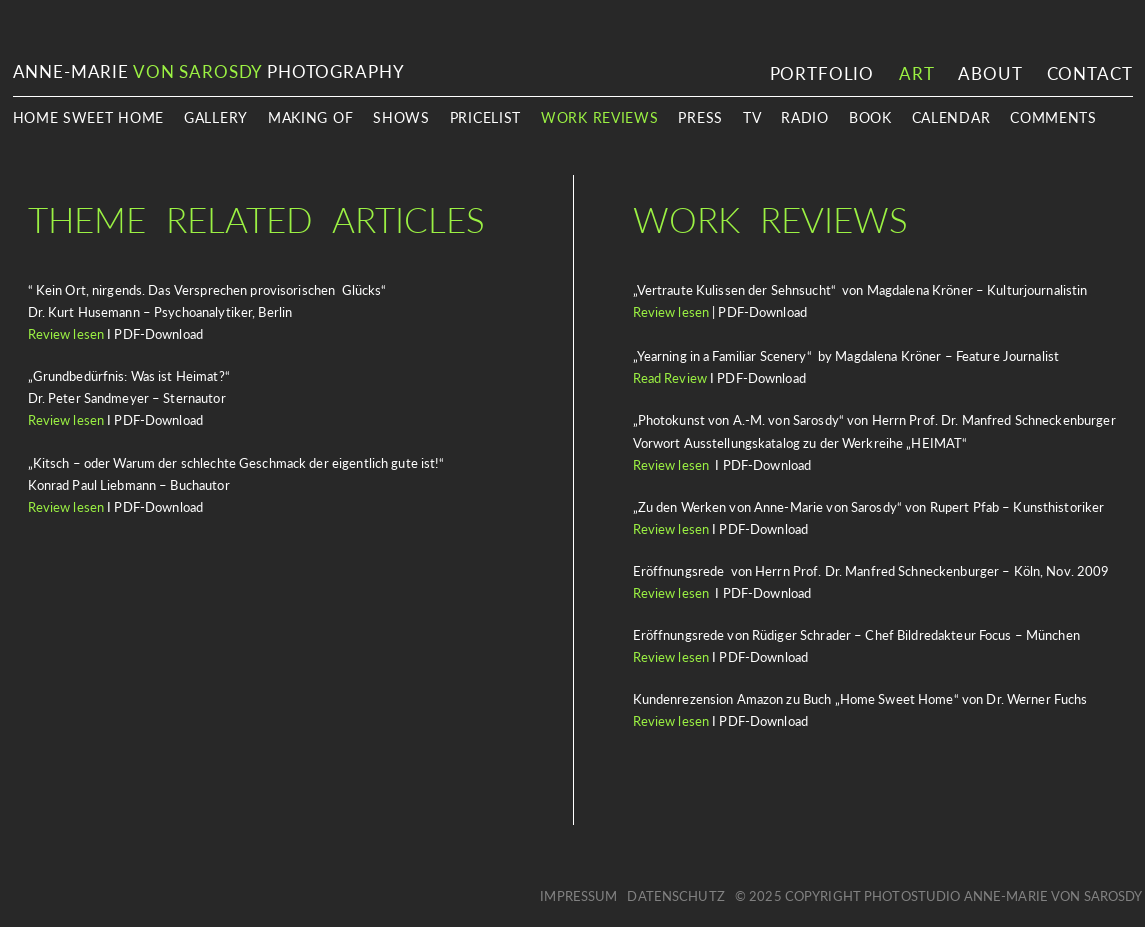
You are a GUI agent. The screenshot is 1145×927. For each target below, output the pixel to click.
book (870, 117)
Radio (805, 117)
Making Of (310, 117)
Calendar (951, 117)
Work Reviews (599, 117)
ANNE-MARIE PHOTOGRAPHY (209, 71)
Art (916, 73)
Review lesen (66, 334)
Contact (1090, 73)
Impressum (578, 896)
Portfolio (822, 73)
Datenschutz (675, 896)
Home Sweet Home (89, 117)
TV (752, 117)
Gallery (216, 117)
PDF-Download (763, 657)
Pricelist (485, 117)
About (989, 73)
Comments (1053, 117)
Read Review (670, 378)
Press (700, 117)
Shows (401, 117)
